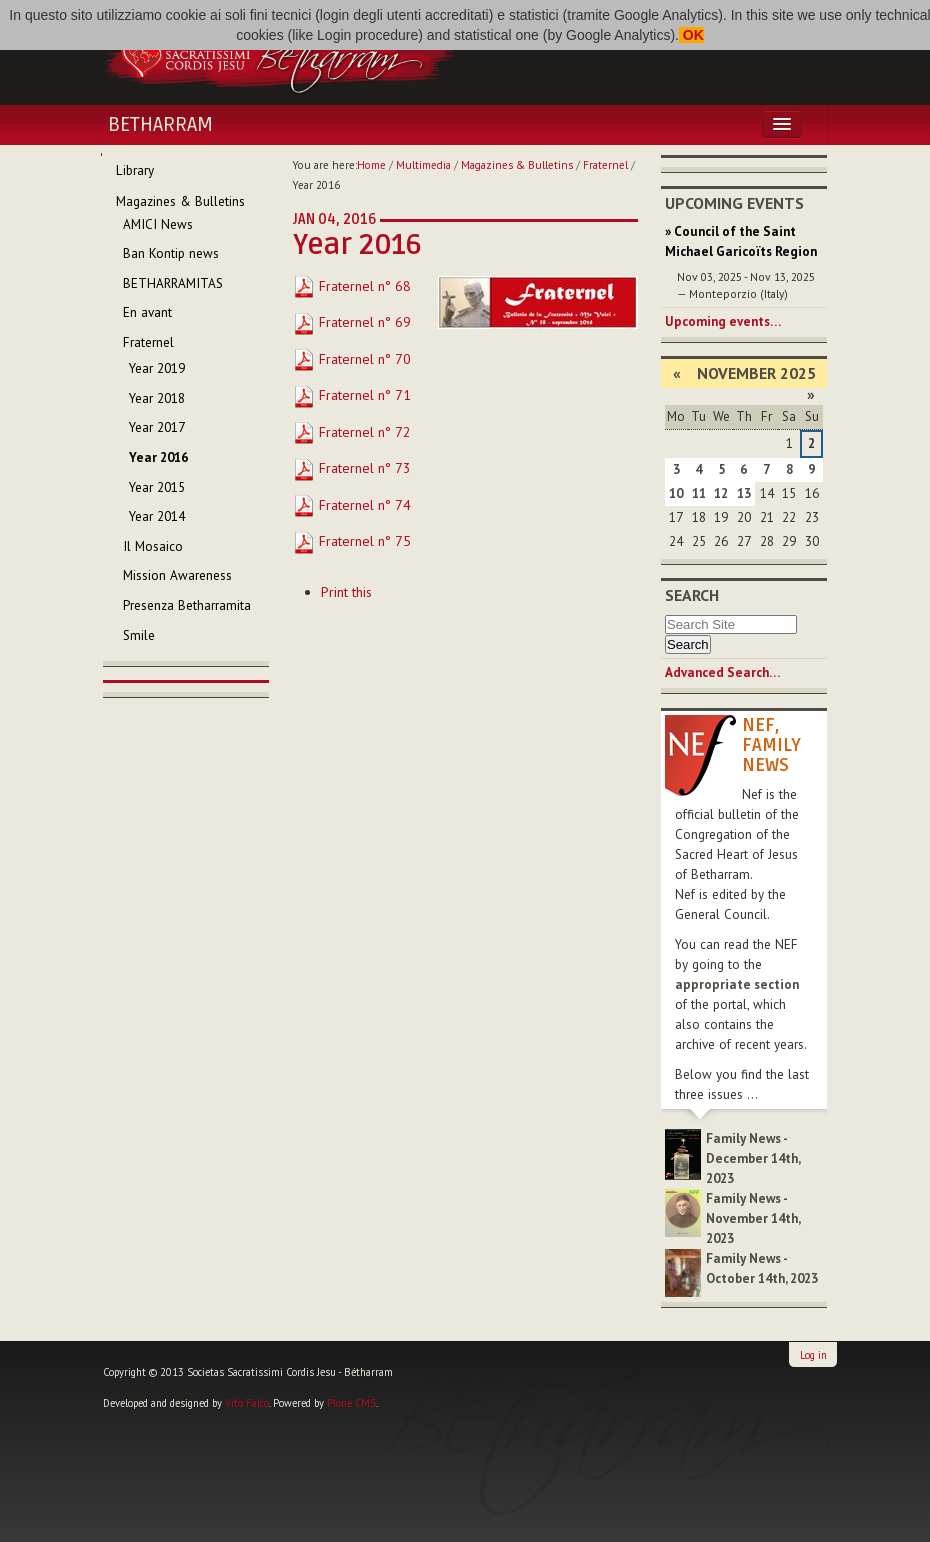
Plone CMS (351, 1403)
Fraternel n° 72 (352, 432)
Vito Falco (247, 1403)
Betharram (160, 125)
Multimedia (423, 165)
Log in (813, 1355)
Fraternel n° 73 (352, 468)
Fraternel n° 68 (352, 286)
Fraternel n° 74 (352, 505)
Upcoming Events (734, 203)
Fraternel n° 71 (352, 395)
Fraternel (605, 165)
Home (371, 165)
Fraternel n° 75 (352, 541)
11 (699, 493)
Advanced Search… (722, 672)
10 (676, 493)
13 (744, 493)
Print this (346, 592)
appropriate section (737, 984)
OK (691, 35)
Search (692, 595)
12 (721, 493)
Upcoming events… (723, 321)
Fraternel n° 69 (352, 322)
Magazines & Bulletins (517, 165)
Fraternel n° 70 (352, 359)
